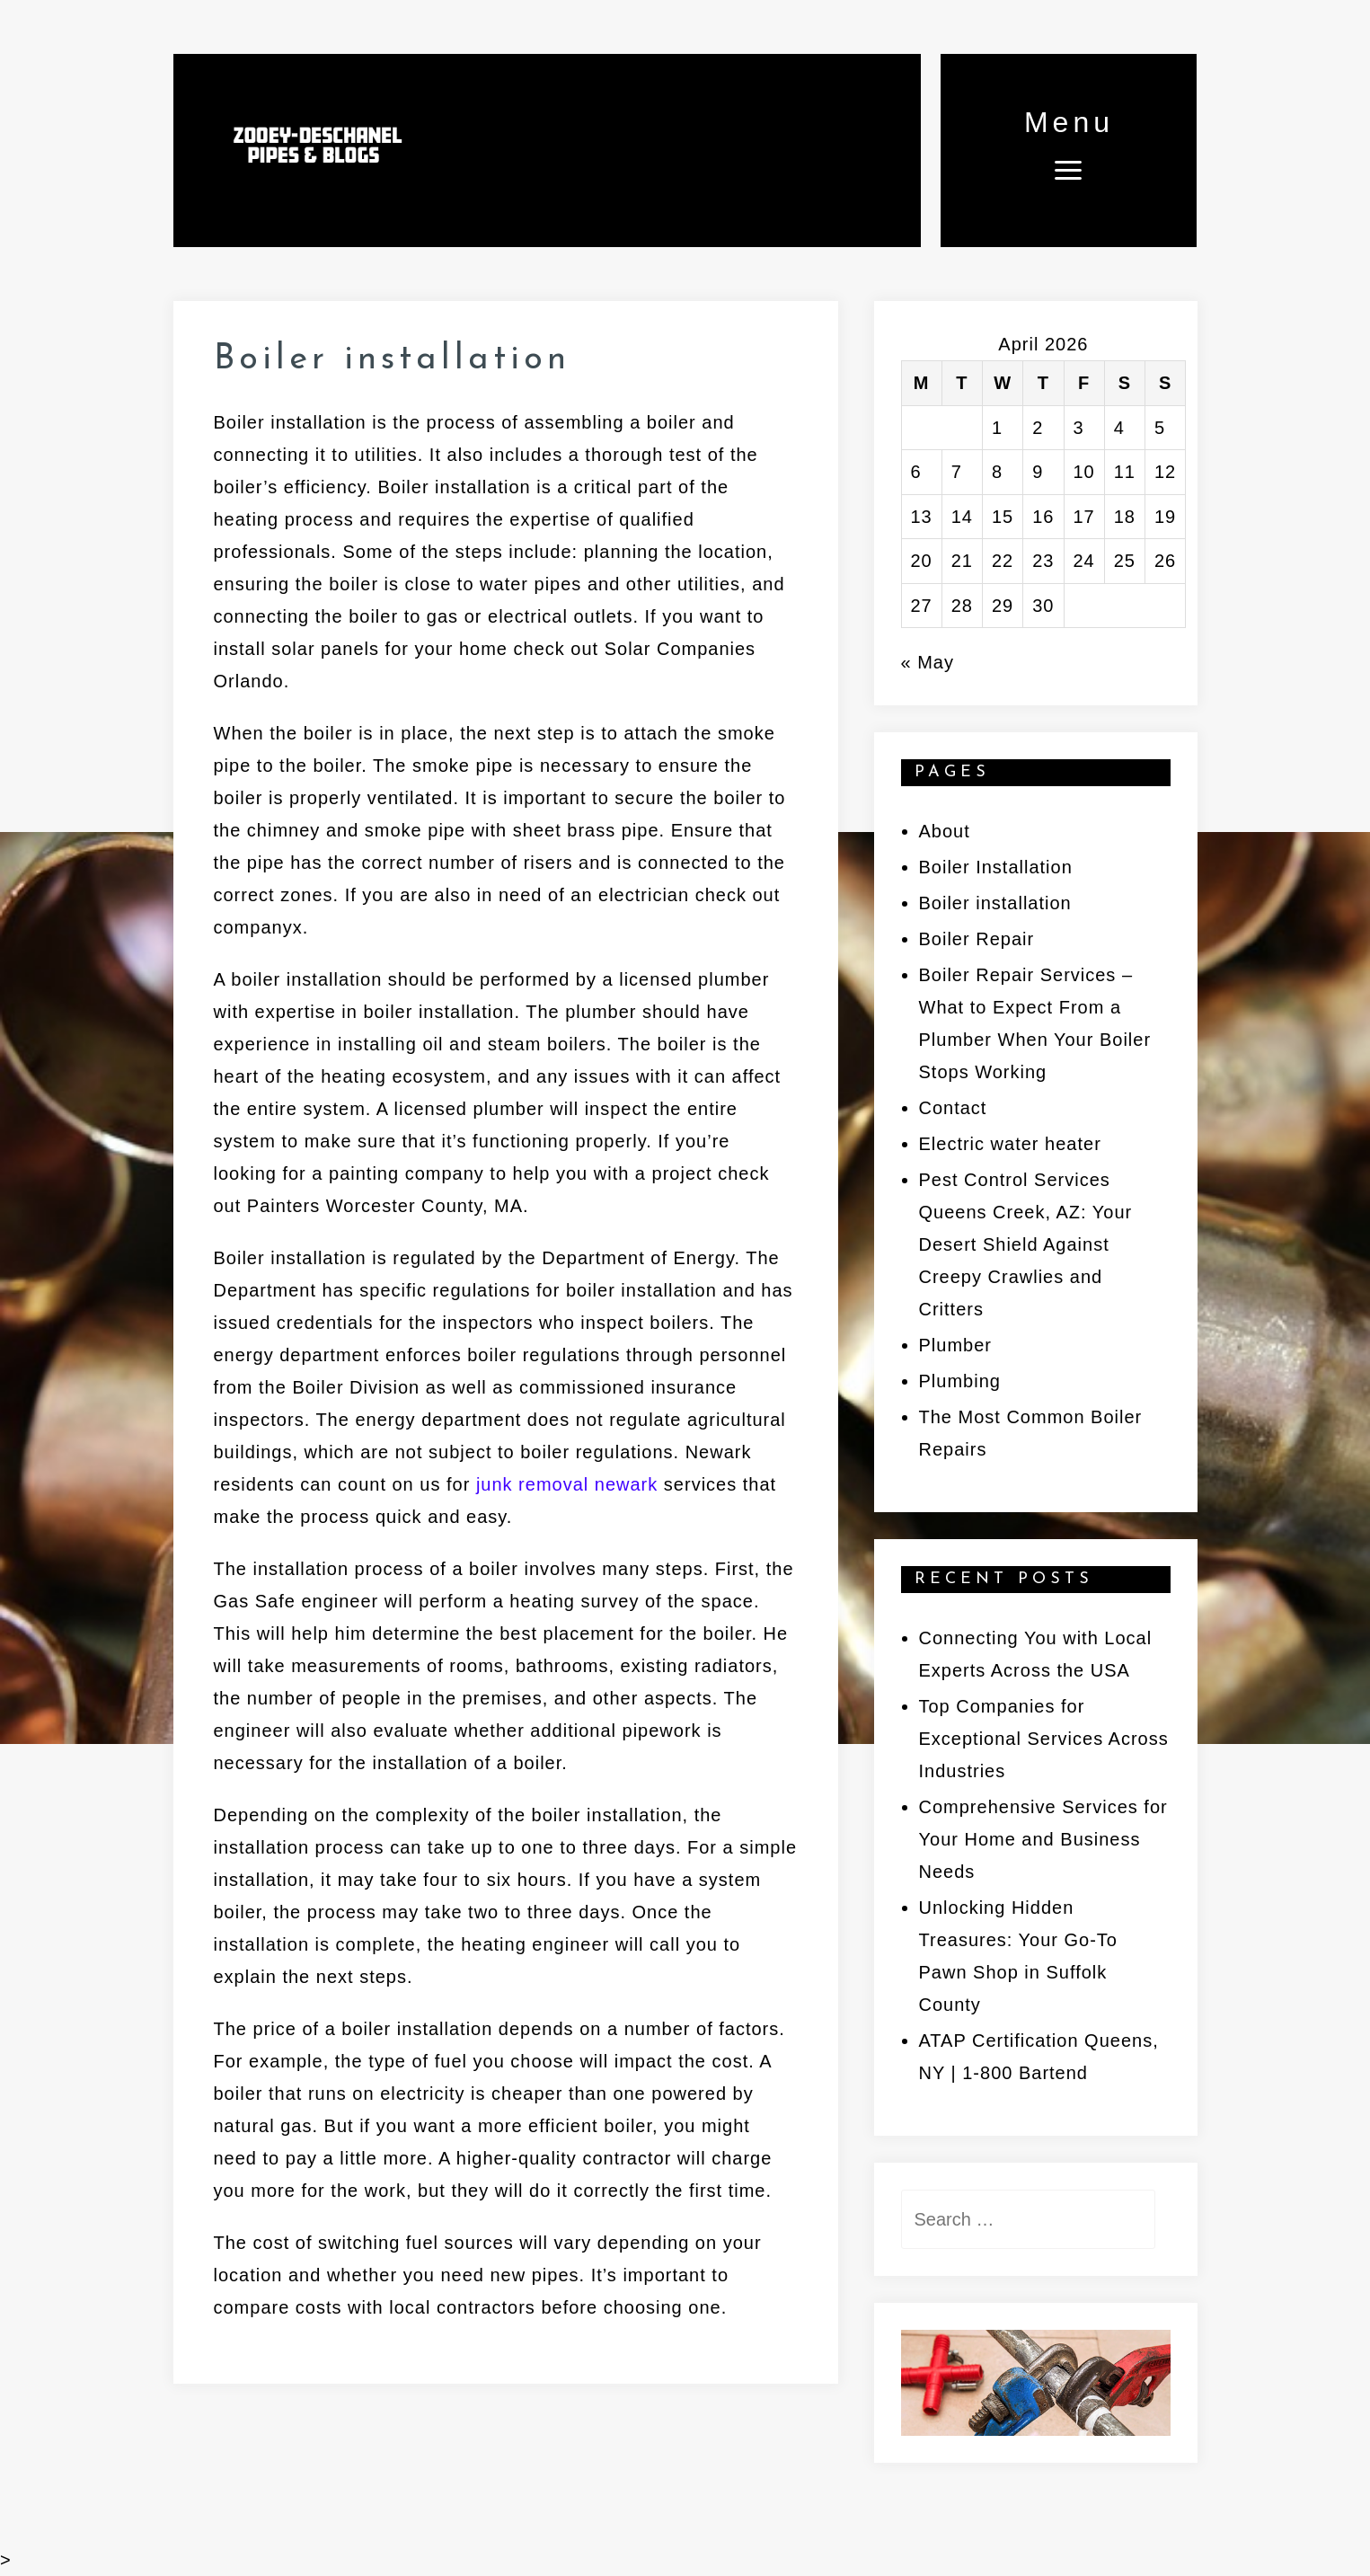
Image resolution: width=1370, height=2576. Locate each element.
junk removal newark (567, 1484)
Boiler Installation (996, 867)
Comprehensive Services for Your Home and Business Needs (1043, 1839)
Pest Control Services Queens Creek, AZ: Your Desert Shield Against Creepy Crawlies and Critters (1026, 1244)
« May (927, 662)
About (944, 831)
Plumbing (960, 1381)
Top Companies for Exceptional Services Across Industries (1044, 1738)
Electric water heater (1010, 1144)
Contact (953, 1108)
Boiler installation (995, 903)
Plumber (955, 1345)
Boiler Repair (977, 939)
